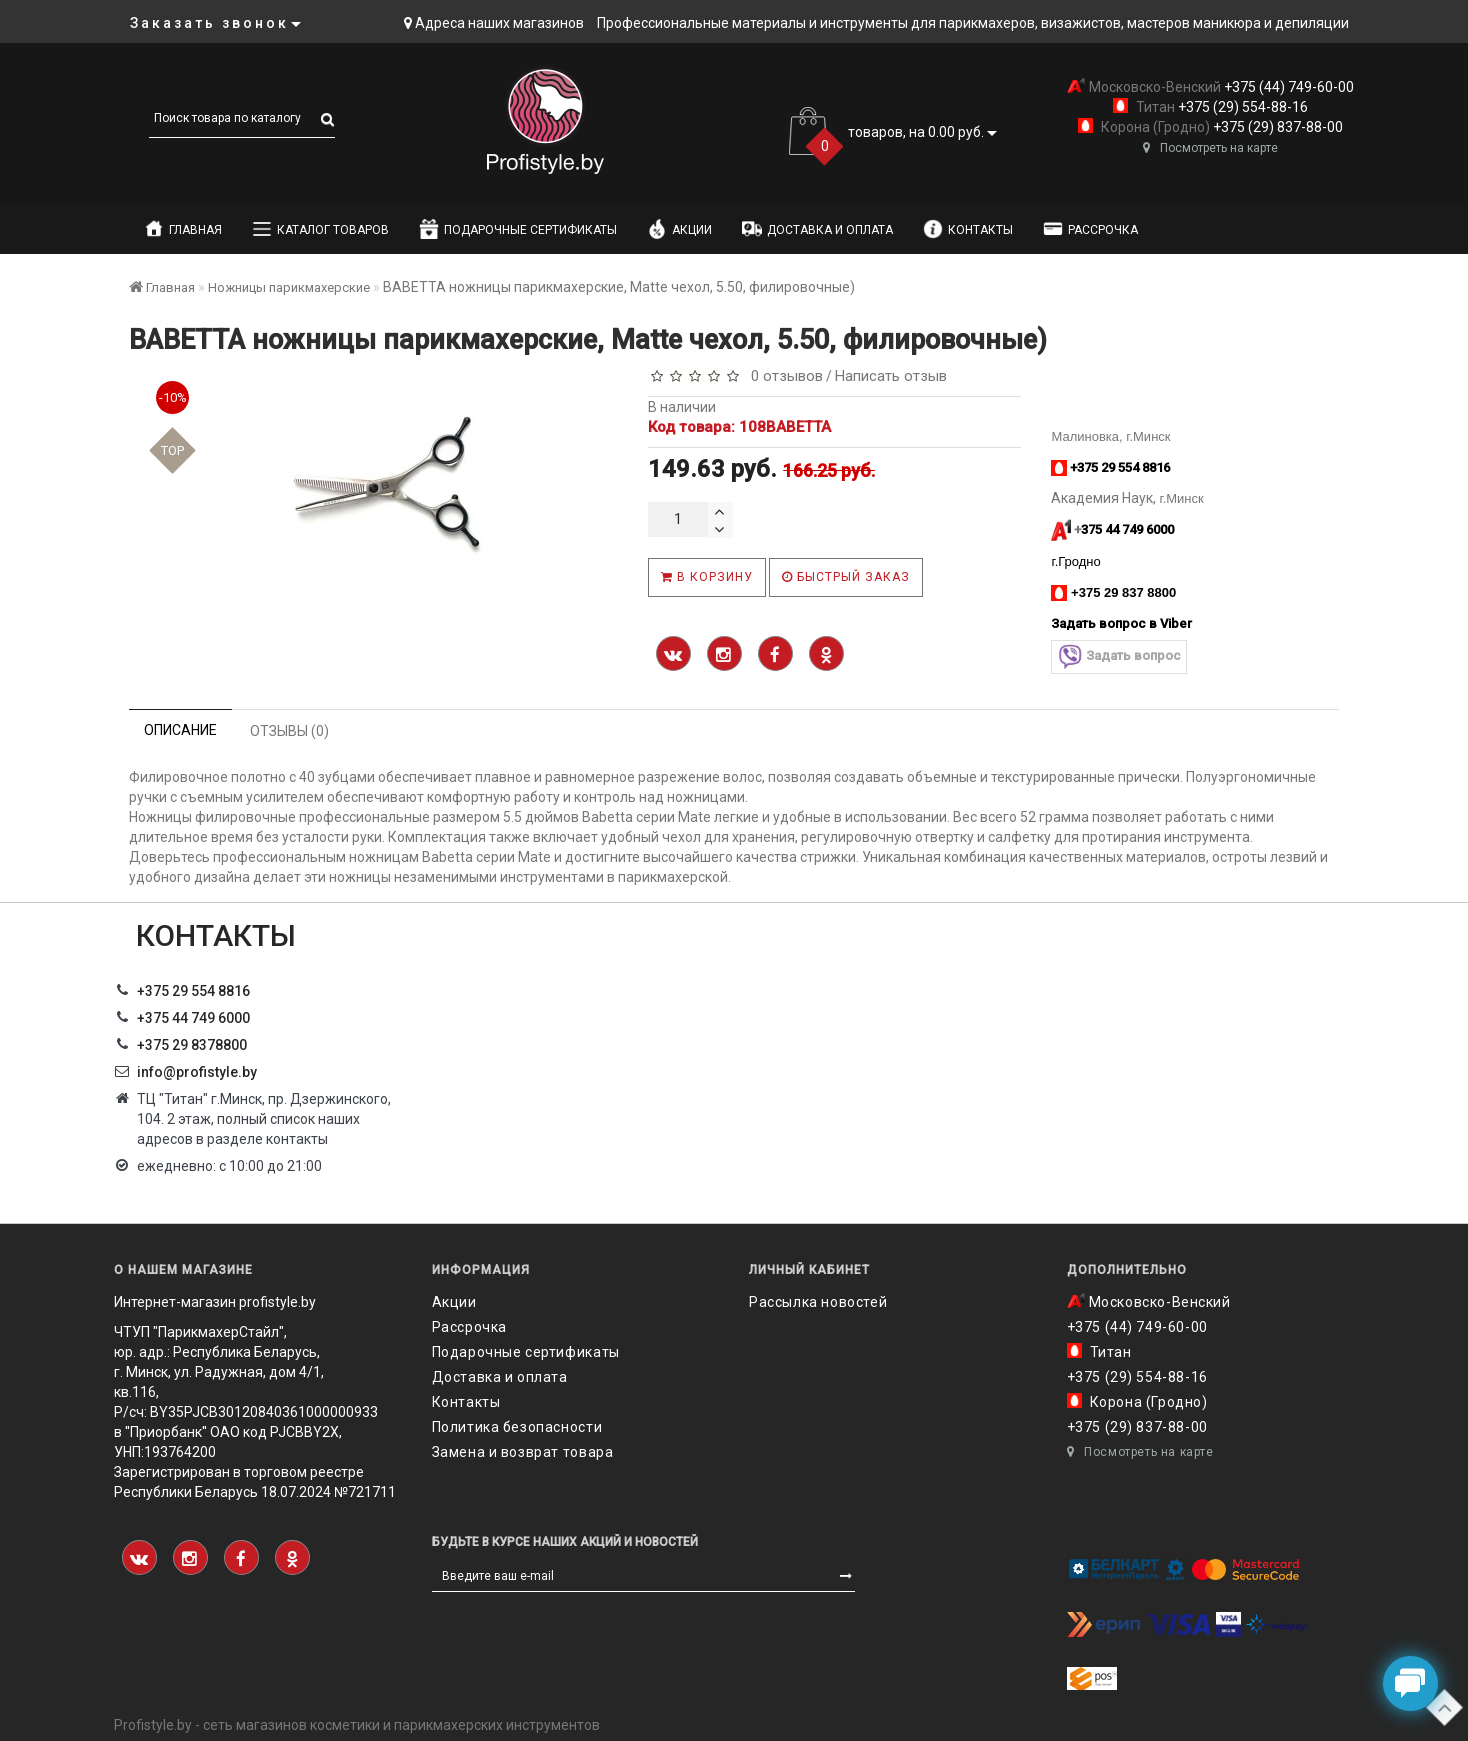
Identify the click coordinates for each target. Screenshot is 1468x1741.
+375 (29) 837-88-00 (1276, 127)
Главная (183, 229)
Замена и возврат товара (523, 1452)
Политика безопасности (517, 1427)
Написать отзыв (891, 376)
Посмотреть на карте (1210, 148)
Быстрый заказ (846, 577)
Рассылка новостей (818, 1302)
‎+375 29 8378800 (192, 1045)
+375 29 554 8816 (193, 991)
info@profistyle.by (197, 1072)
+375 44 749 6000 (193, 1018)
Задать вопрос (1119, 656)
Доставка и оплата (817, 229)
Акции (679, 229)
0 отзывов (783, 376)
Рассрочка (1090, 229)
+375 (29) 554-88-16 (1241, 107)
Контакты (968, 229)
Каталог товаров (320, 229)
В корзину (707, 577)
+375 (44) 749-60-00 (1287, 87)
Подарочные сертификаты (518, 229)
